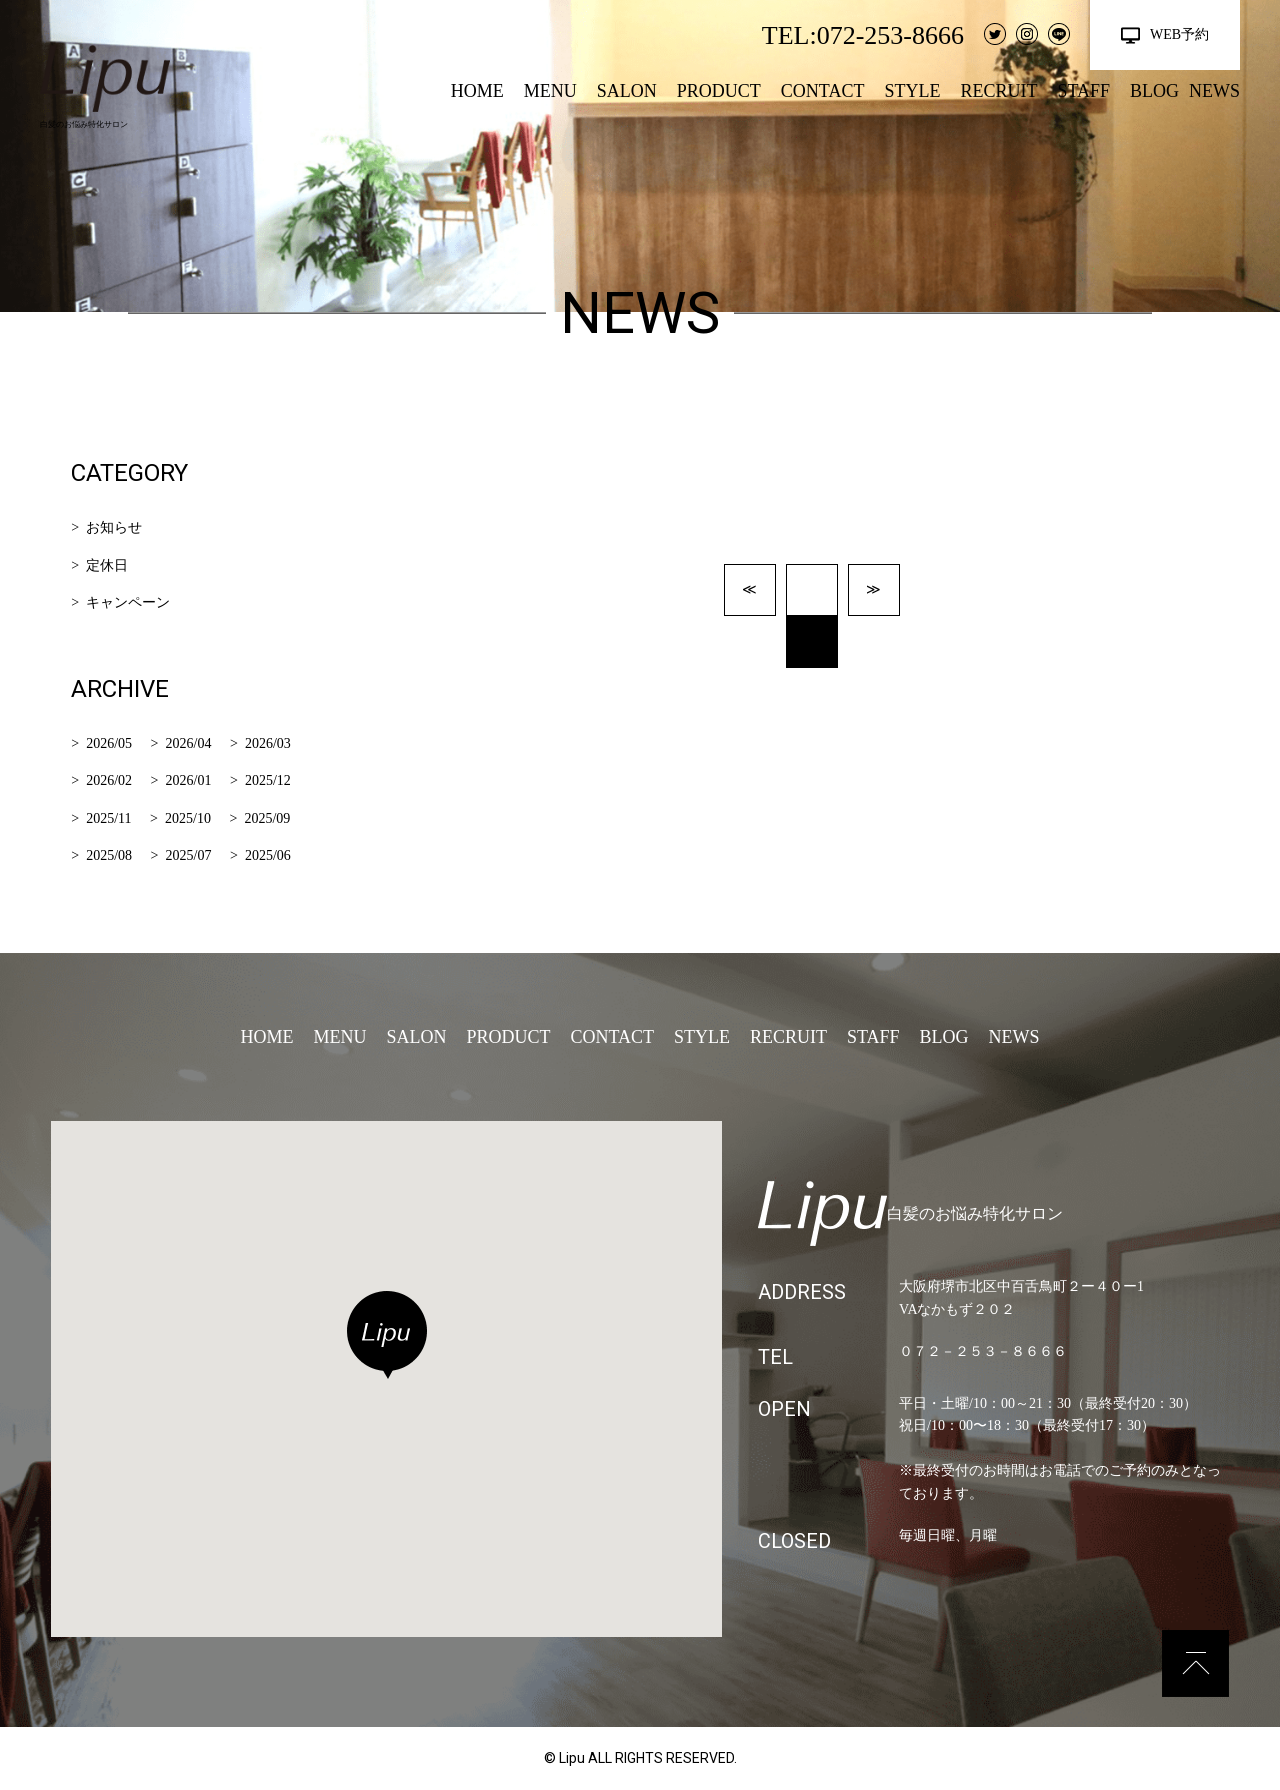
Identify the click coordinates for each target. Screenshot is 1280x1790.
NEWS (1214, 91)
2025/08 (109, 855)
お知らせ (114, 527)
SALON (627, 91)
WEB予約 (1179, 34)
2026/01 (189, 780)
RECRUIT (998, 91)
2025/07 (189, 855)
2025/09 (267, 818)
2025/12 (268, 780)
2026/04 (189, 743)
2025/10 (188, 818)
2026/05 (109, 743)
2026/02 (109, 780)
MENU (550, 91)
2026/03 (268, 743)
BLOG (1154, 91)
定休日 (107, 565)
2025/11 (108, 818)
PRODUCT (719, 91)
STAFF (1083, 91)
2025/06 (268, 855)
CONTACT (823, 91)
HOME (477, 91)
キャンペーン (128, 602)
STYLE (912, 91)
